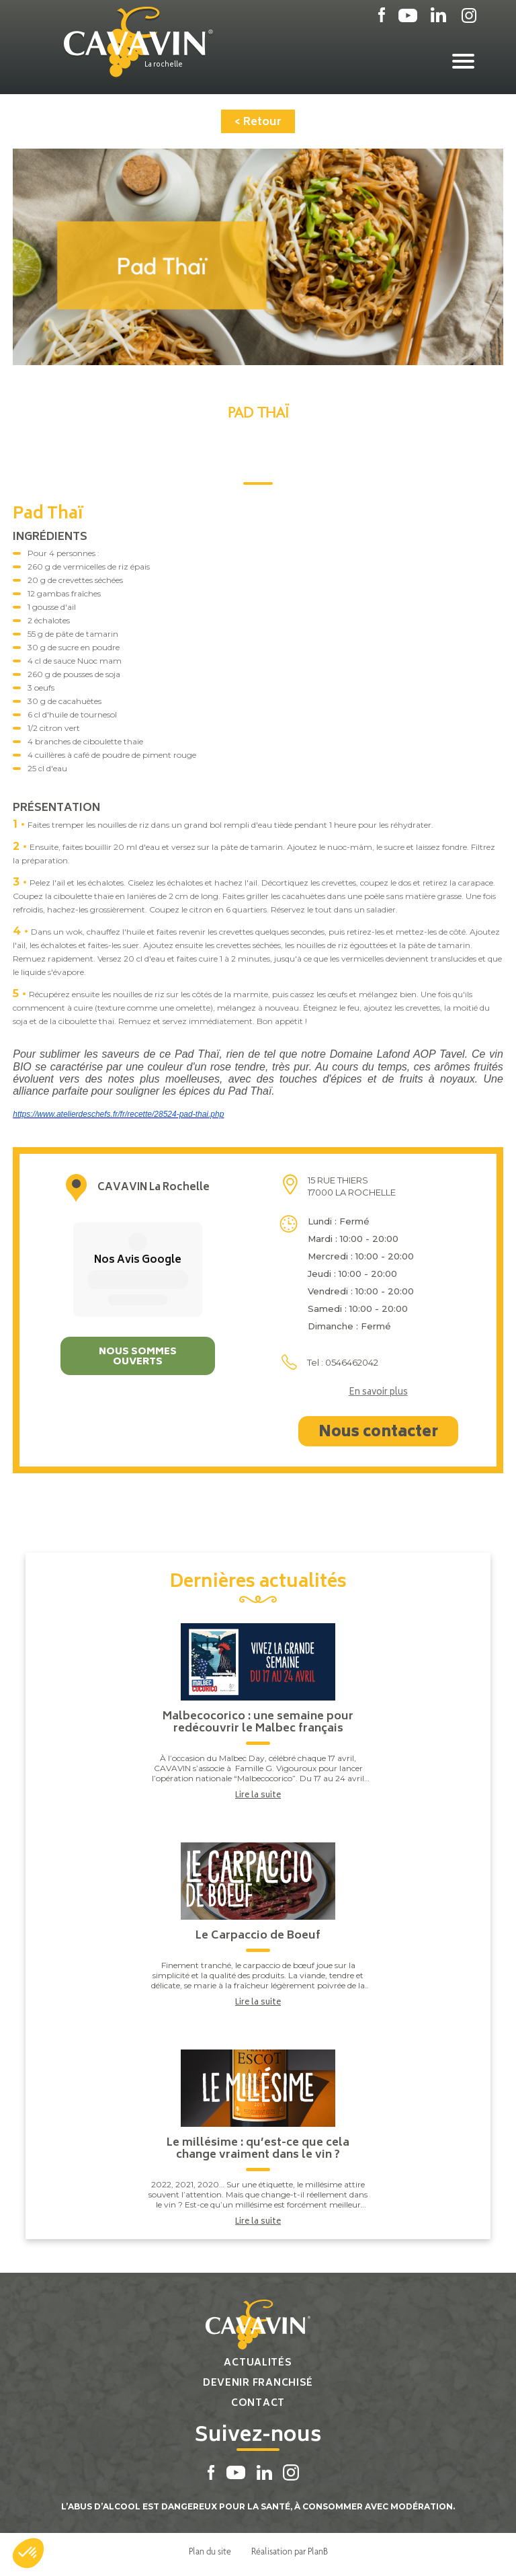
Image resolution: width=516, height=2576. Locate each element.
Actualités (258, 2363)
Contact (258, 2403)
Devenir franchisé (258, 2383)
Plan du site (210, 2551)
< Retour (258, 122)
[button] (28, 2553)
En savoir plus (378, 1393)
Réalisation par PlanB (289, 2551)
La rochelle (163, 65)
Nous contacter (378, 1433)
